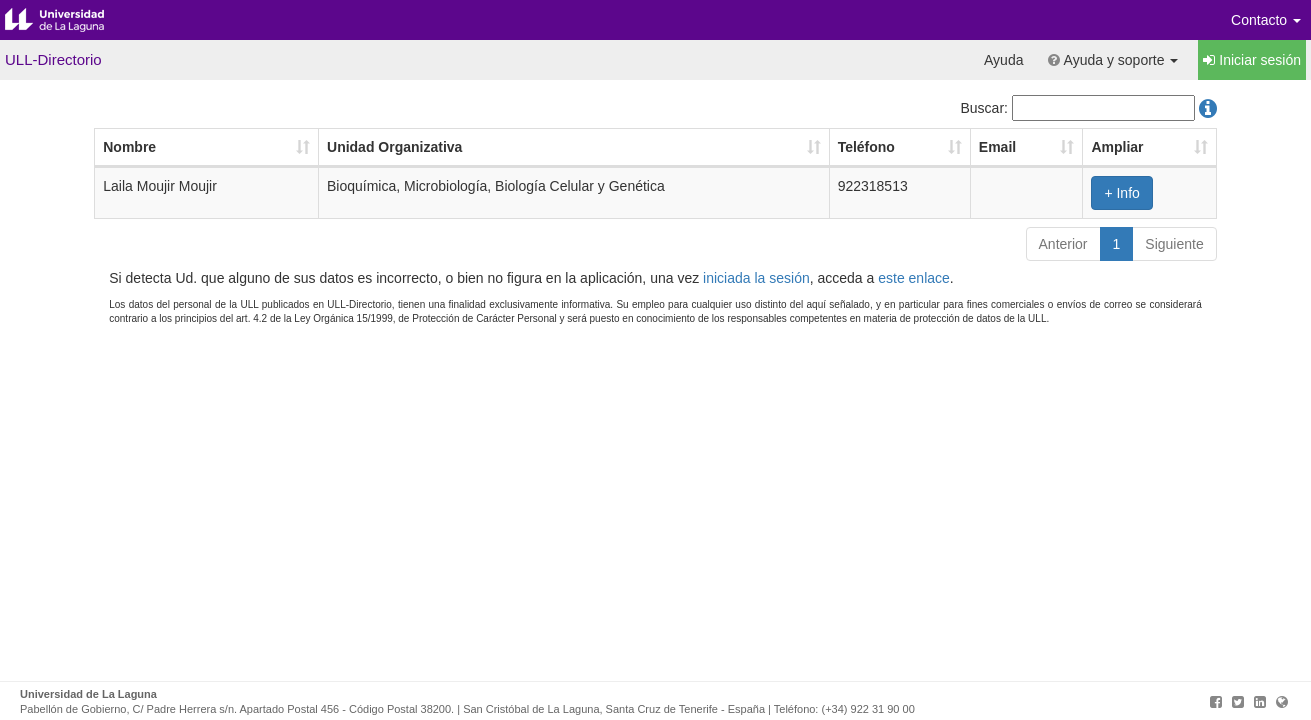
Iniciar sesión (1252, 60)
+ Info (1121, 193)
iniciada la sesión (756, 278)
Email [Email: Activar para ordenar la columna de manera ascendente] (997, 147)
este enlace (914, 278)
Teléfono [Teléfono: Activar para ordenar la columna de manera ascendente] (866, 147)
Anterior (1063, 244)
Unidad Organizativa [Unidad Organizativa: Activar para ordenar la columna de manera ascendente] (394, 147)
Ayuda (1003, 60)
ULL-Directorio (53, 59)
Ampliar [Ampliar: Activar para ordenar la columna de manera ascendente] (1117, 147)
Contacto (1266, 20)
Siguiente (1174, 244)
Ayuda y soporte (1113, 60)
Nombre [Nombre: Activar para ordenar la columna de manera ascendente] (129, 147)
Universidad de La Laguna (70, 20)
